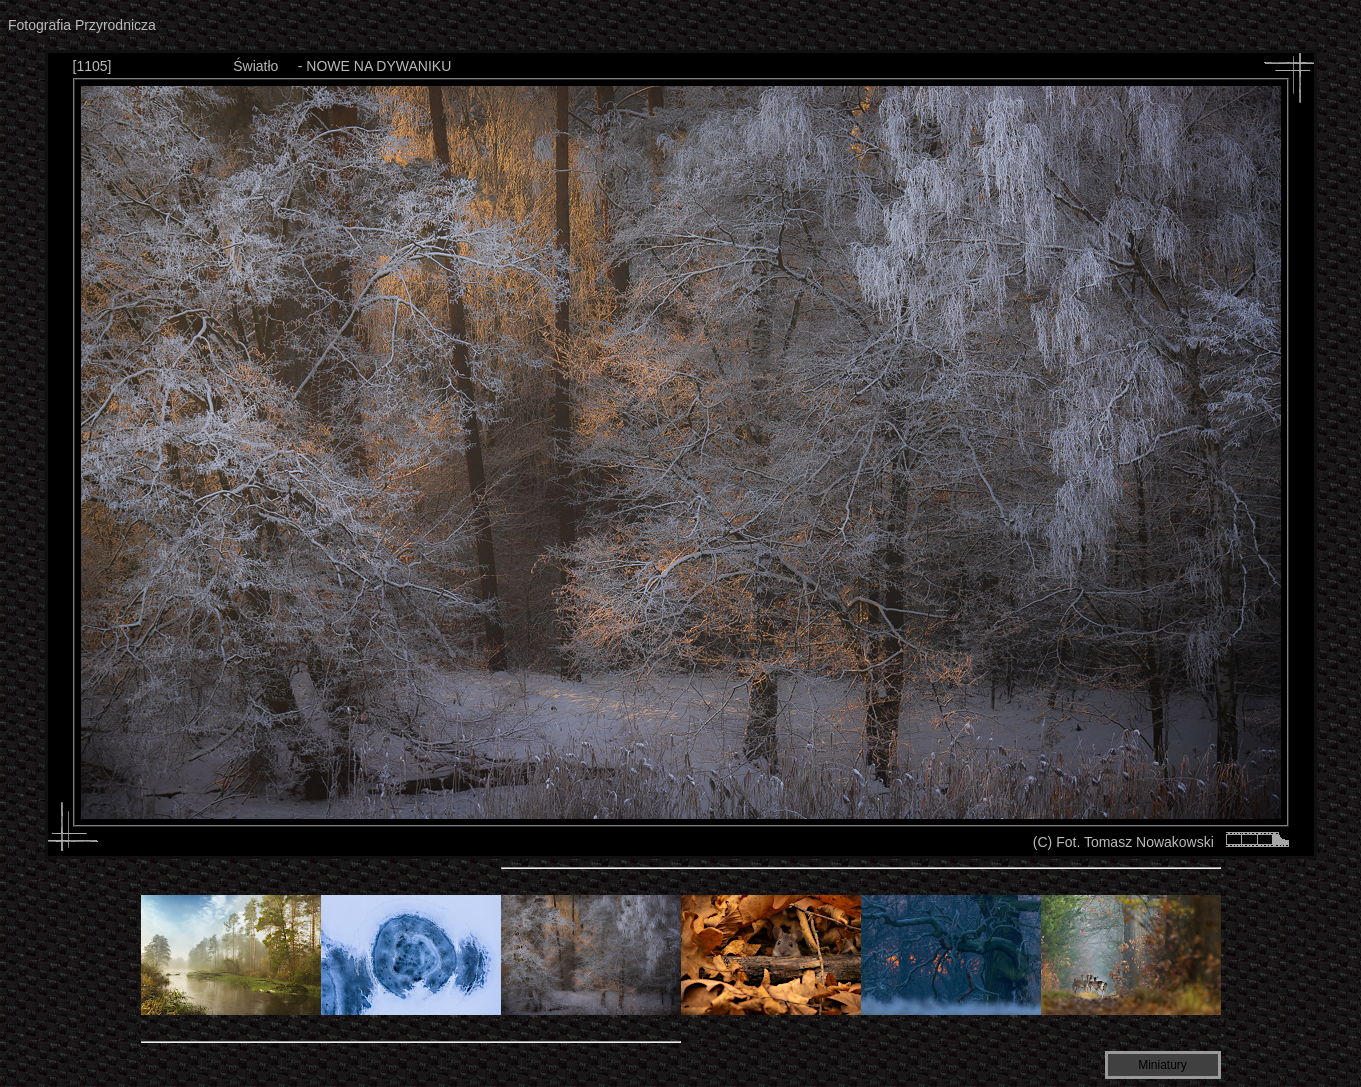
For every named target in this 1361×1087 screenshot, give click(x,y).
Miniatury (1162, 1065)
